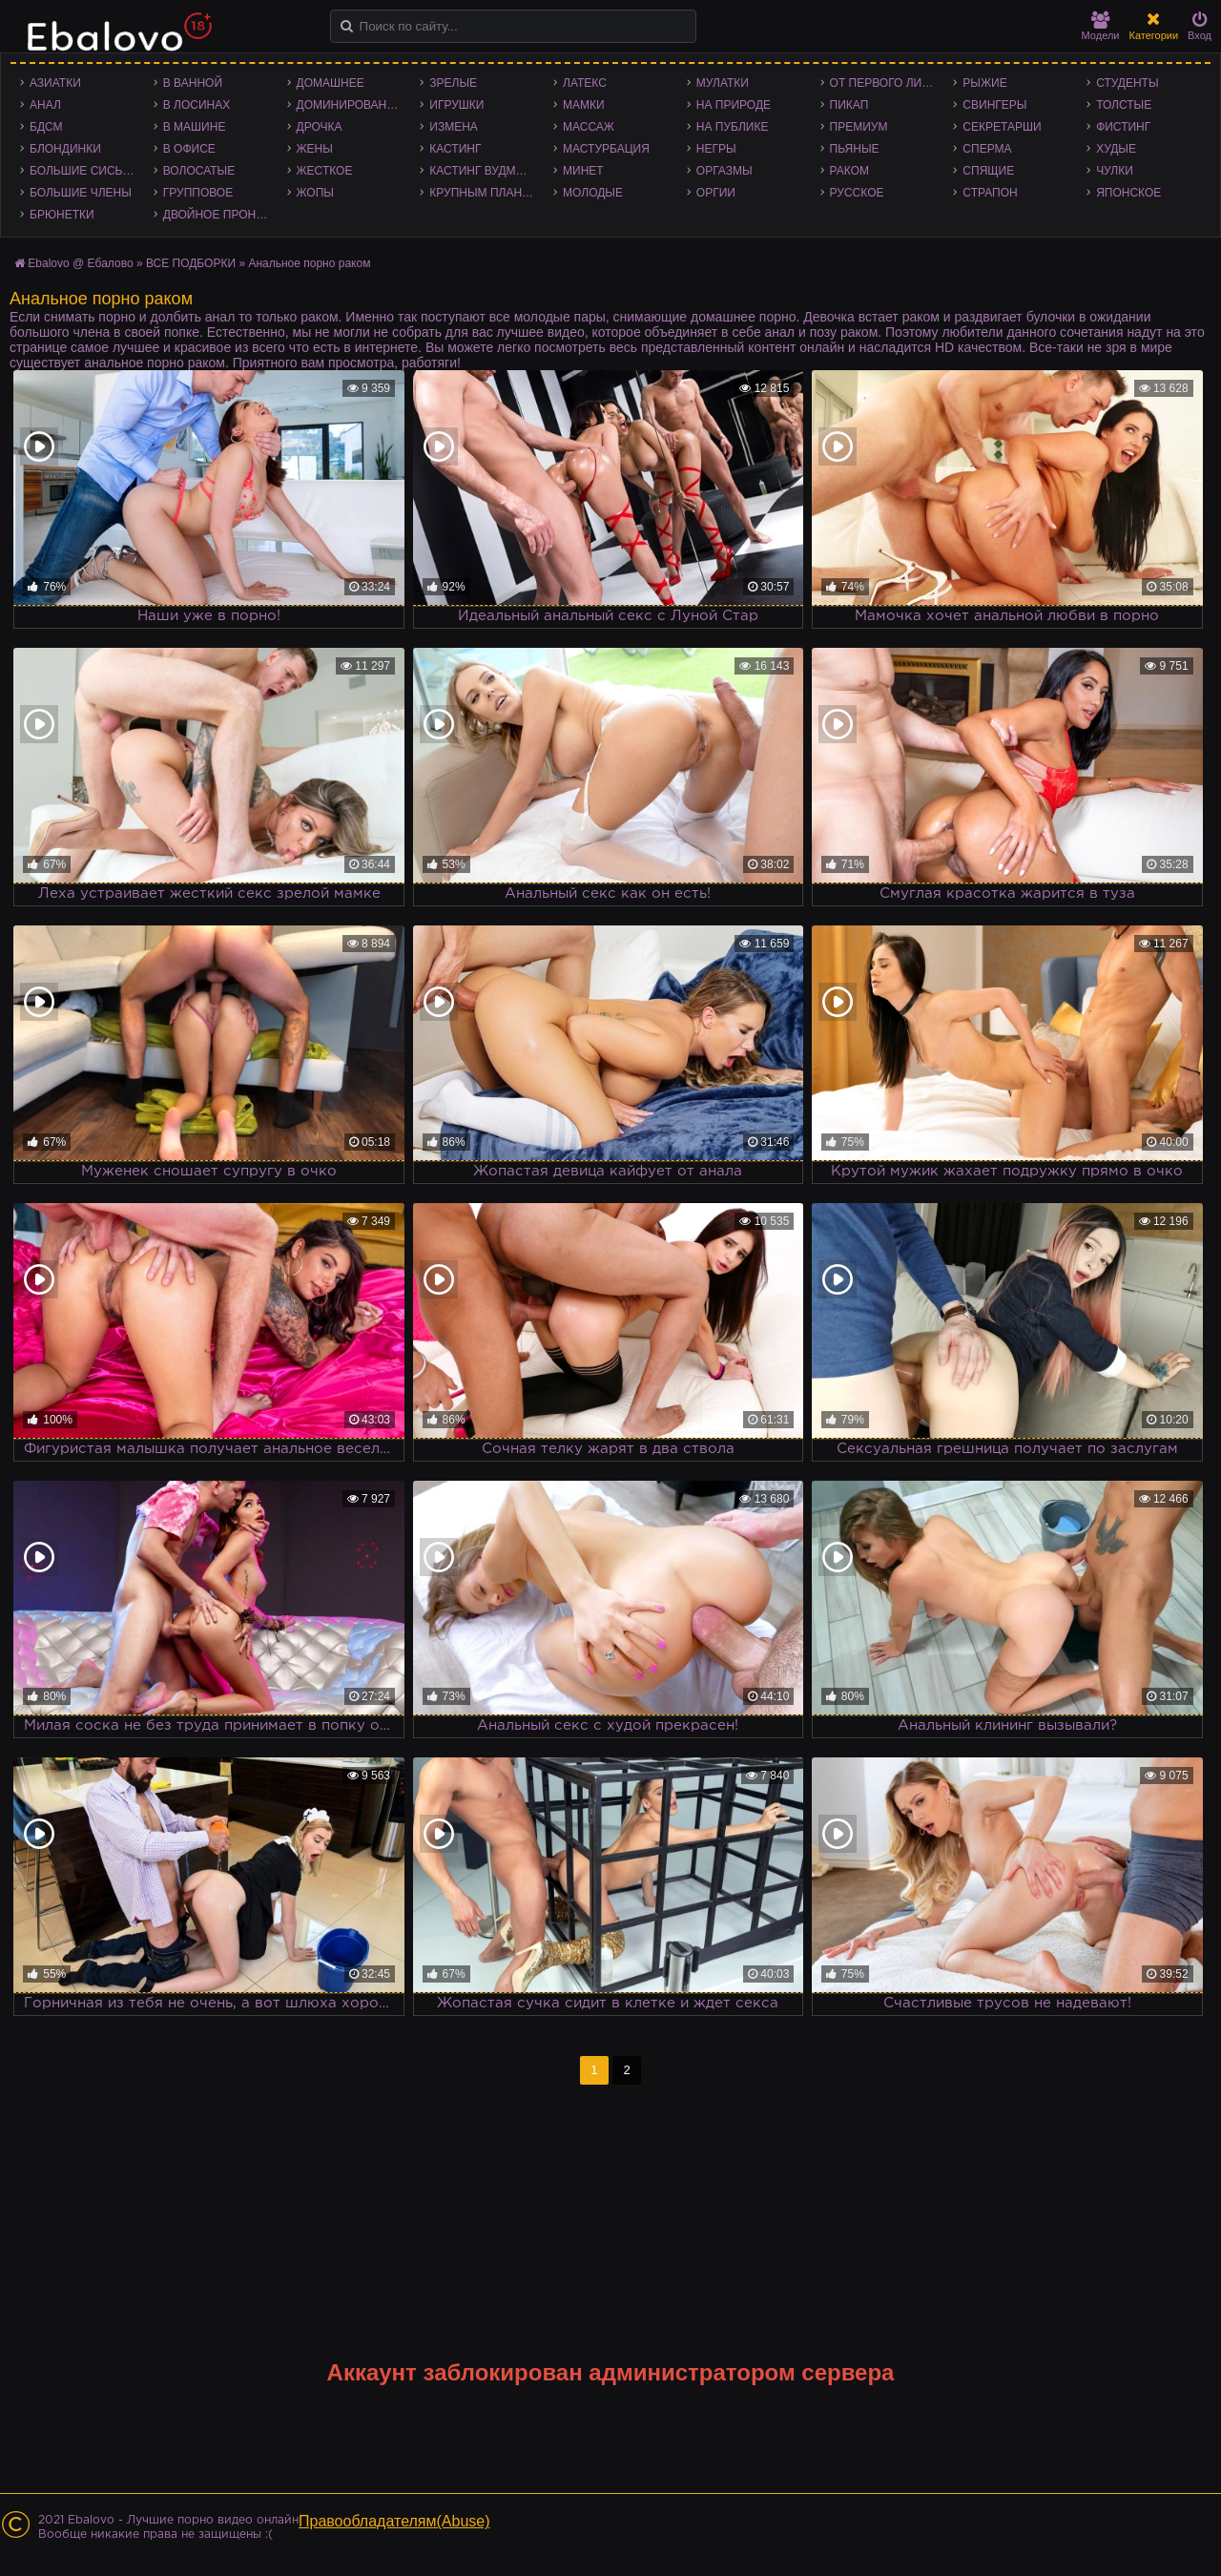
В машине (194, 127)
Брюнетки (62, 214)
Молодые (593, 192)
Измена (453, 127)
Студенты (1127, 83)
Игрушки (456, 105)
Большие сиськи (83, 170)
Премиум (859, 127)
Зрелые (453, 83)
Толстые (1123, 105)
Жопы (315, 192)
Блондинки (65, 149)
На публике (732, 127)
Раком (849, 170)
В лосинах (197, 105)
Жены (315, 149)
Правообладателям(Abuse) (394, 2521)
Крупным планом (484, 192)
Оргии (715, 192)
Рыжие (984, 83)
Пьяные (855, 149)
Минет (583, 170)
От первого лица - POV (887, 83)
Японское (1128, 192)
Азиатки (55, 83)
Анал (45, 105)
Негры (716, 149)
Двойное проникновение (220, 214)
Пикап (849, 105)
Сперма (986, 149)
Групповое (198, 192)
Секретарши (1001, 127)
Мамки (584, 105)
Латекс (585, 83)
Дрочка (319, 127)
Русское (857, 192)
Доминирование (350, 105)
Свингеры (994, 105)
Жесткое (325, 170)
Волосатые (199, 170)
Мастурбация (606, 149)
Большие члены (81, 192)
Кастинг (455, 149)
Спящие (988, 170)
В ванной (192, 83)
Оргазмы (724, 170)
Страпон (989, 192)
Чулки (1114, 170)
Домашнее (330, 83)
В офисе (189, 149)
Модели (1101, 26)
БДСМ (46, 127)
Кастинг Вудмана (484, 170)
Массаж (588, 127)
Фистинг (1123, 127)
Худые (1116, 149)
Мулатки (722, 83)
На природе (733, 105)
